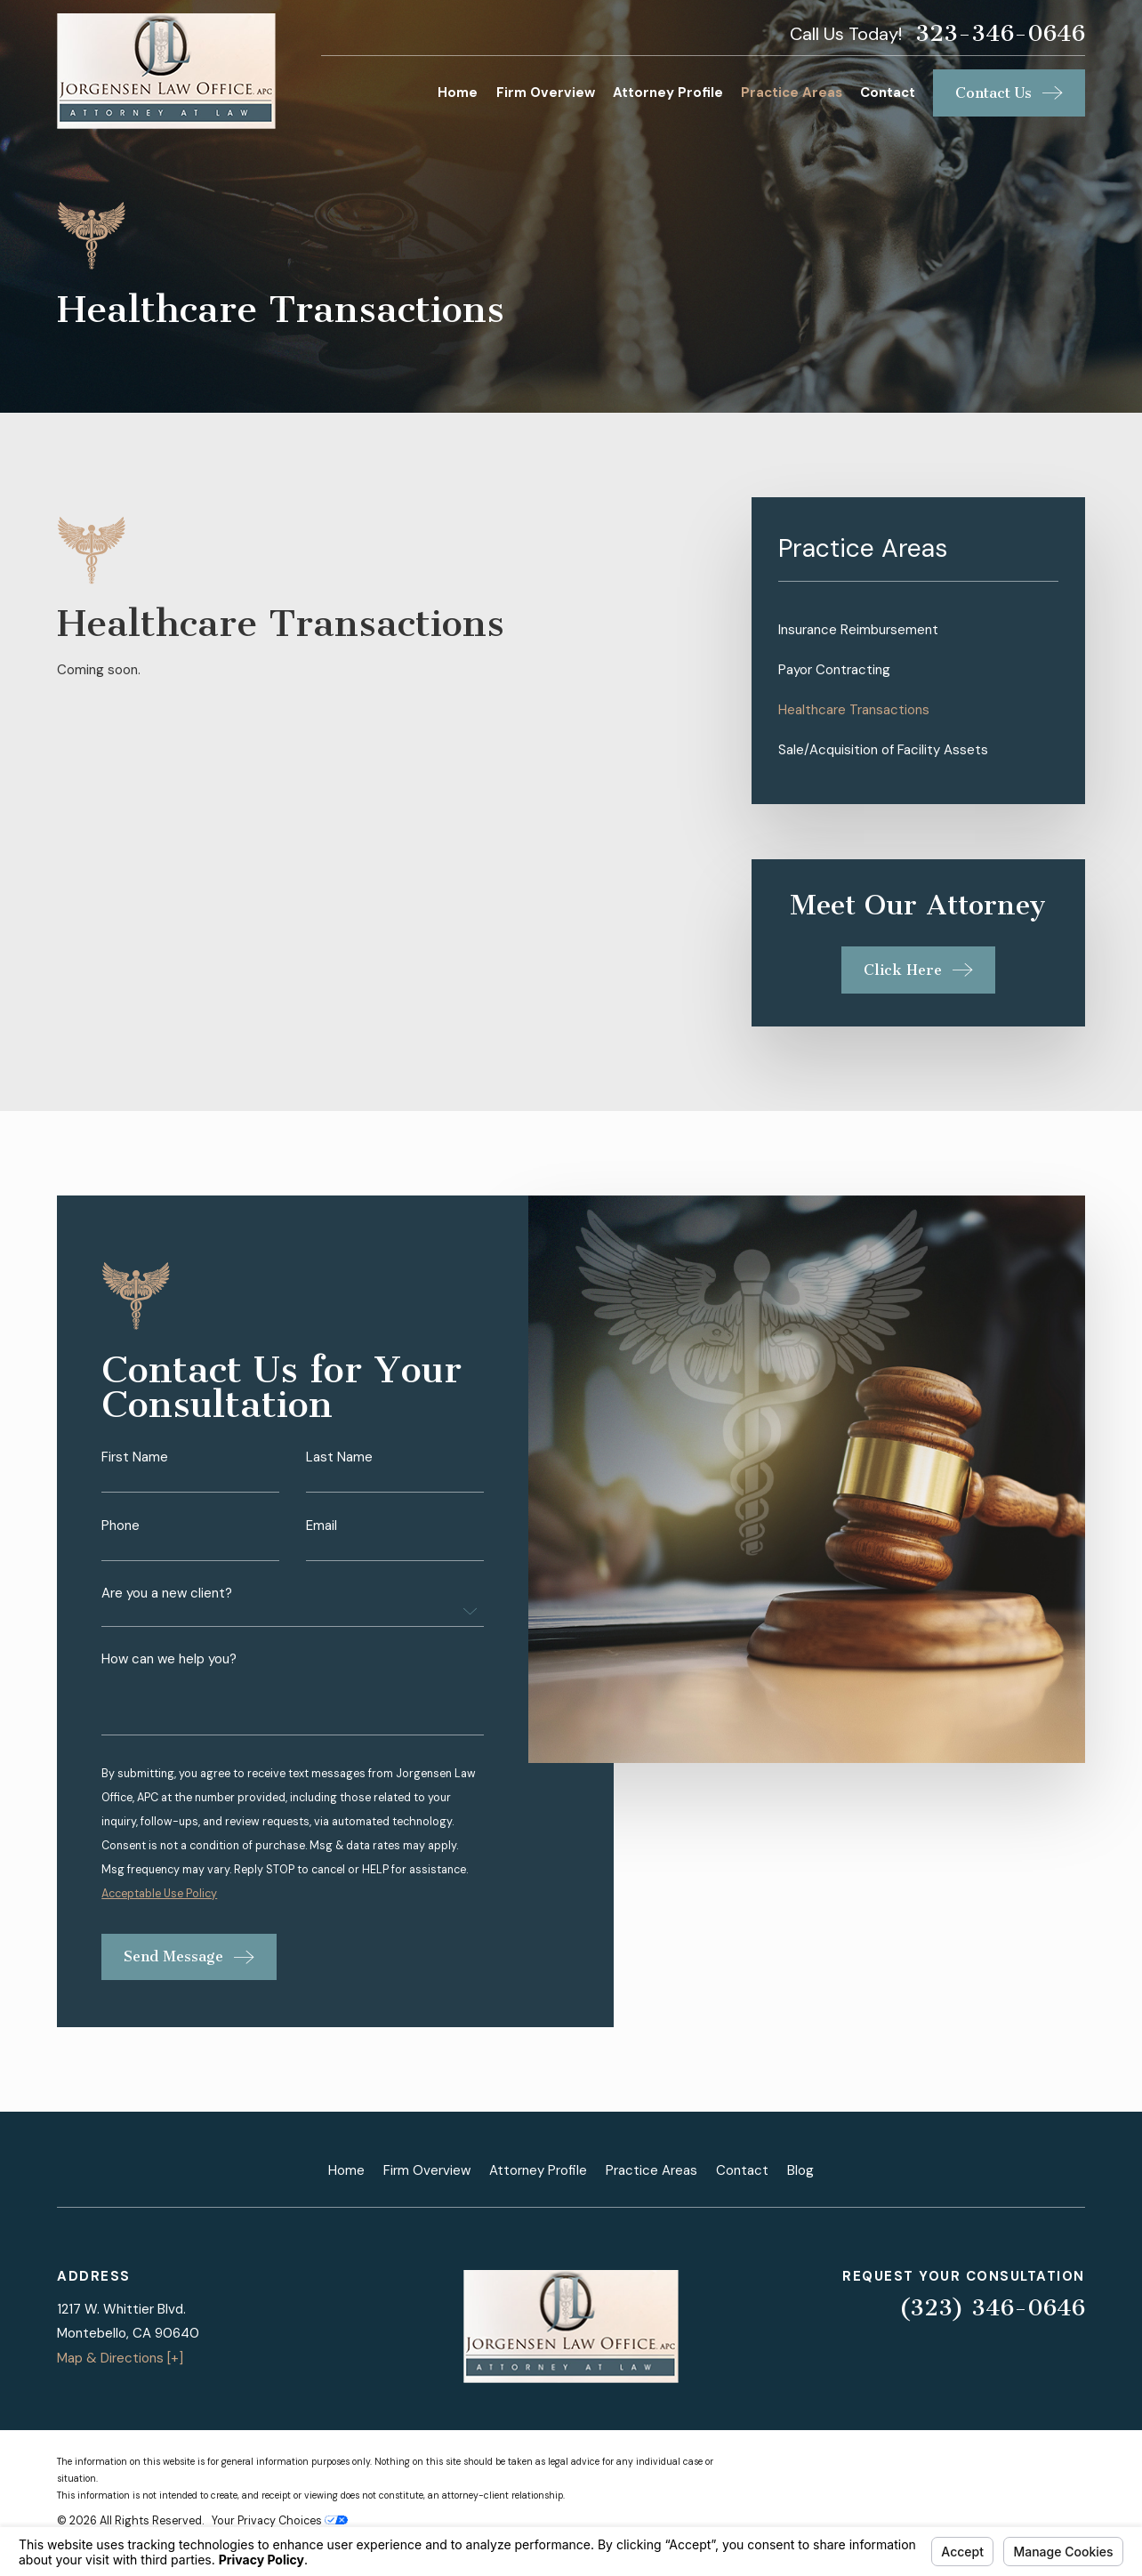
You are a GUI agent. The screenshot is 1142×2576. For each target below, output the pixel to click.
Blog (800, 2170)
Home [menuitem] (458, 92)
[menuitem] (918, 630)
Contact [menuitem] (887, 92)
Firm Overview (426, 2170)
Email (321, 1540)
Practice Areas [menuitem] (791, 92)
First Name (134, 1472)
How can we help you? (169, 1674)
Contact (742, 2170)
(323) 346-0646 (992, 2308)
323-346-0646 (1000, 33)
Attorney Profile (538, 2170)
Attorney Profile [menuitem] (668, 92)
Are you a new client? (166, 1608)
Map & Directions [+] (120, 2358)
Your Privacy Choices (280, 2521)
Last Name (339, 1472)
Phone (120, 1540)
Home (346, 2170)
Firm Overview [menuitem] (545, 92)
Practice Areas (651, 2170)
